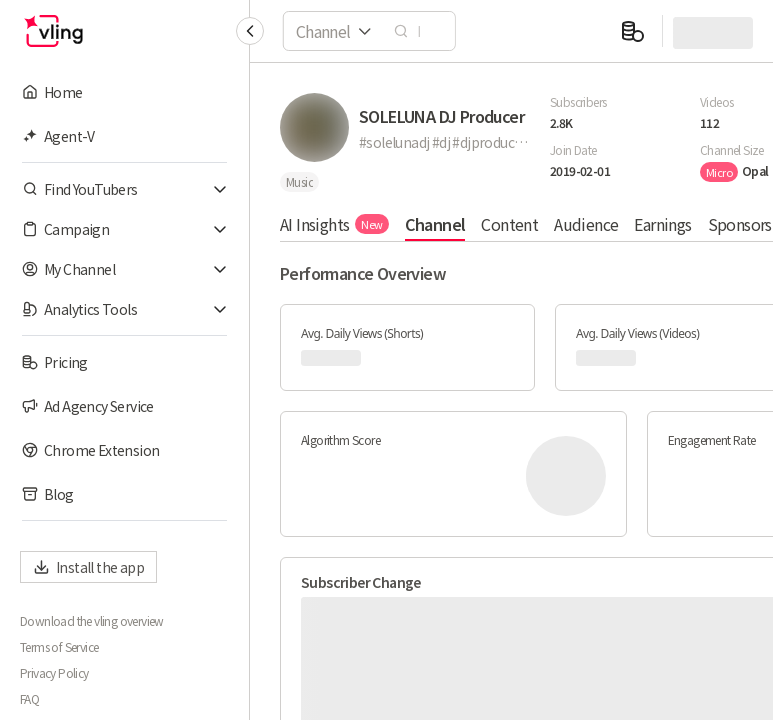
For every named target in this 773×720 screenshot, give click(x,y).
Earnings (662, 224)
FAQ (29, 699)
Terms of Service (59, 647)
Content (509, 224)
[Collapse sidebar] (250, 31)
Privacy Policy (54, 673)
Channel (435, 224)
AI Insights (334, 224)
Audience (586, 224)
